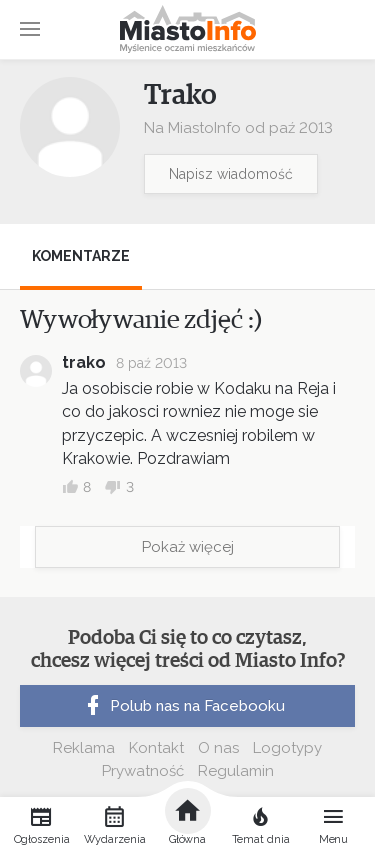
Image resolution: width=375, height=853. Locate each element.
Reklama (84, 748)
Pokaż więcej (188, 547)
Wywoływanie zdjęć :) (140, 320)
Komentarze (81, 256)
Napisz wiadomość (231, 174)
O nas (218, 748)
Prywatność (143, 771)
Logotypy (287, 748)
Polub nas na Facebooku (183, 706)
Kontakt (156, 748)
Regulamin (236, 771)
